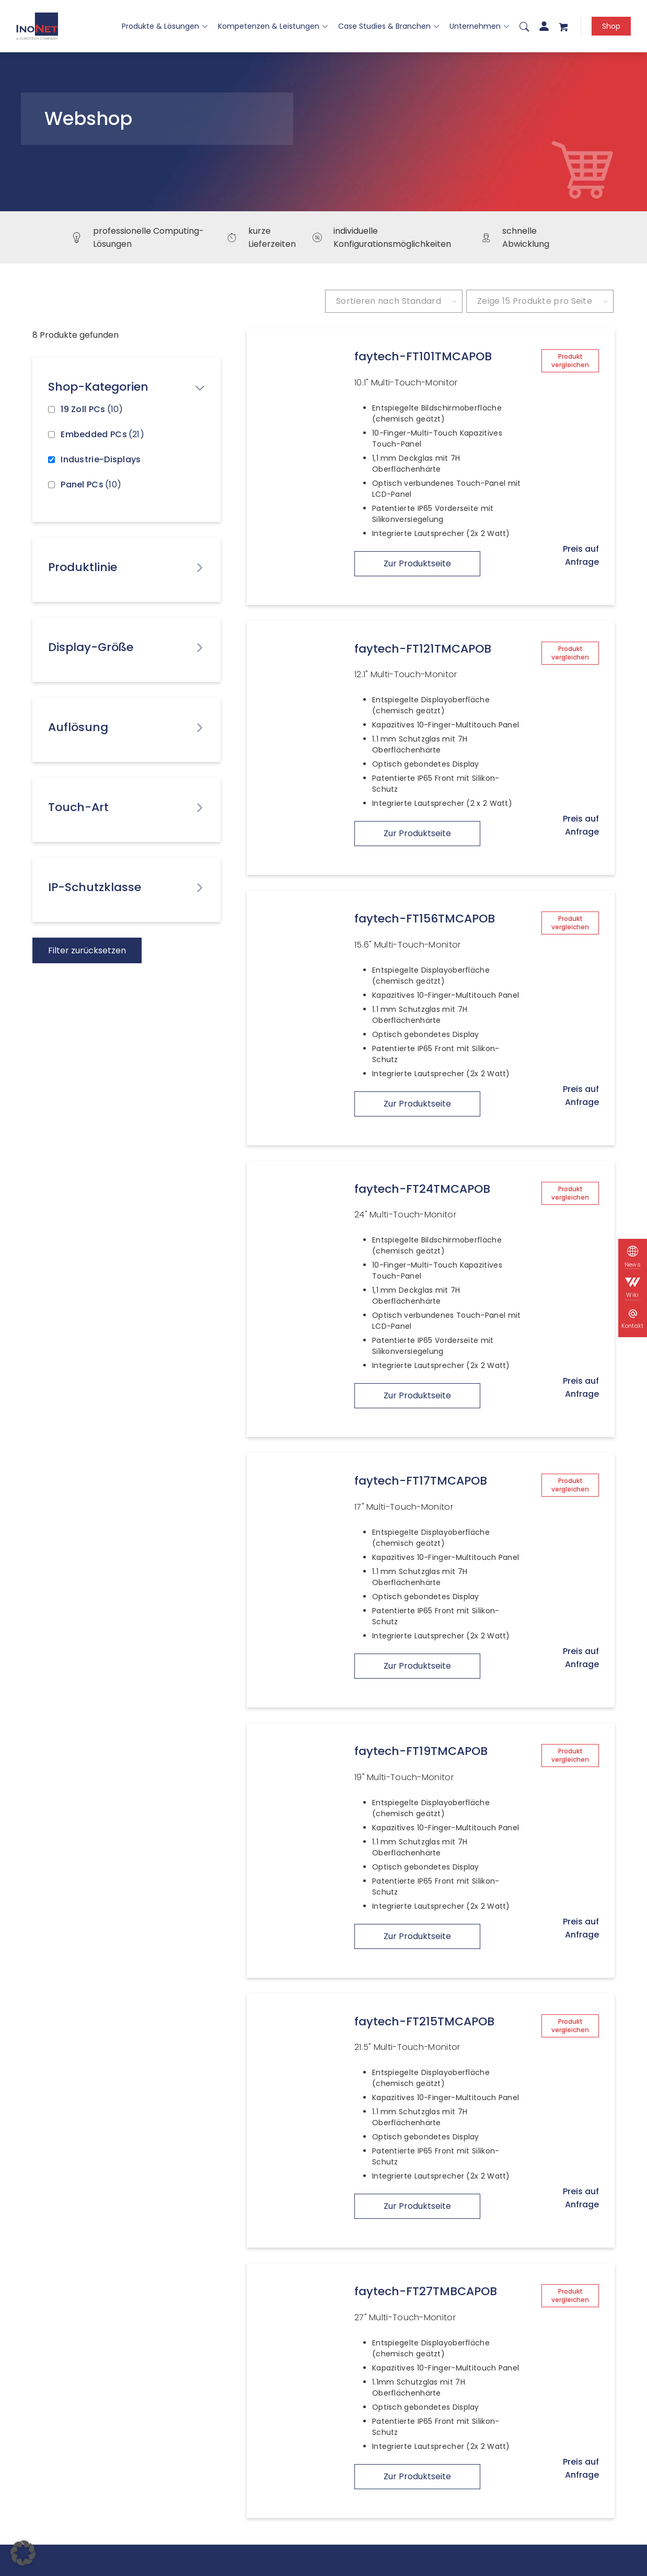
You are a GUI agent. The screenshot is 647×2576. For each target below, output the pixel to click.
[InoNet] (37, 26)
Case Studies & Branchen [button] (388, 26)
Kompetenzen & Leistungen (273, 26)
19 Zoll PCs (92, 409)
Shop (611, 26)
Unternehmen (479, 26)
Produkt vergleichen (570, 360)
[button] (23, 2553)
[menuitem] (524, 26)
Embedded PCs (102, 434)
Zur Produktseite (417, 563)
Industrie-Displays (101, 459)
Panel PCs (91, 484)
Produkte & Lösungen (164, 26)
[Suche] (524, 26)
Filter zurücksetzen (87, 950)
